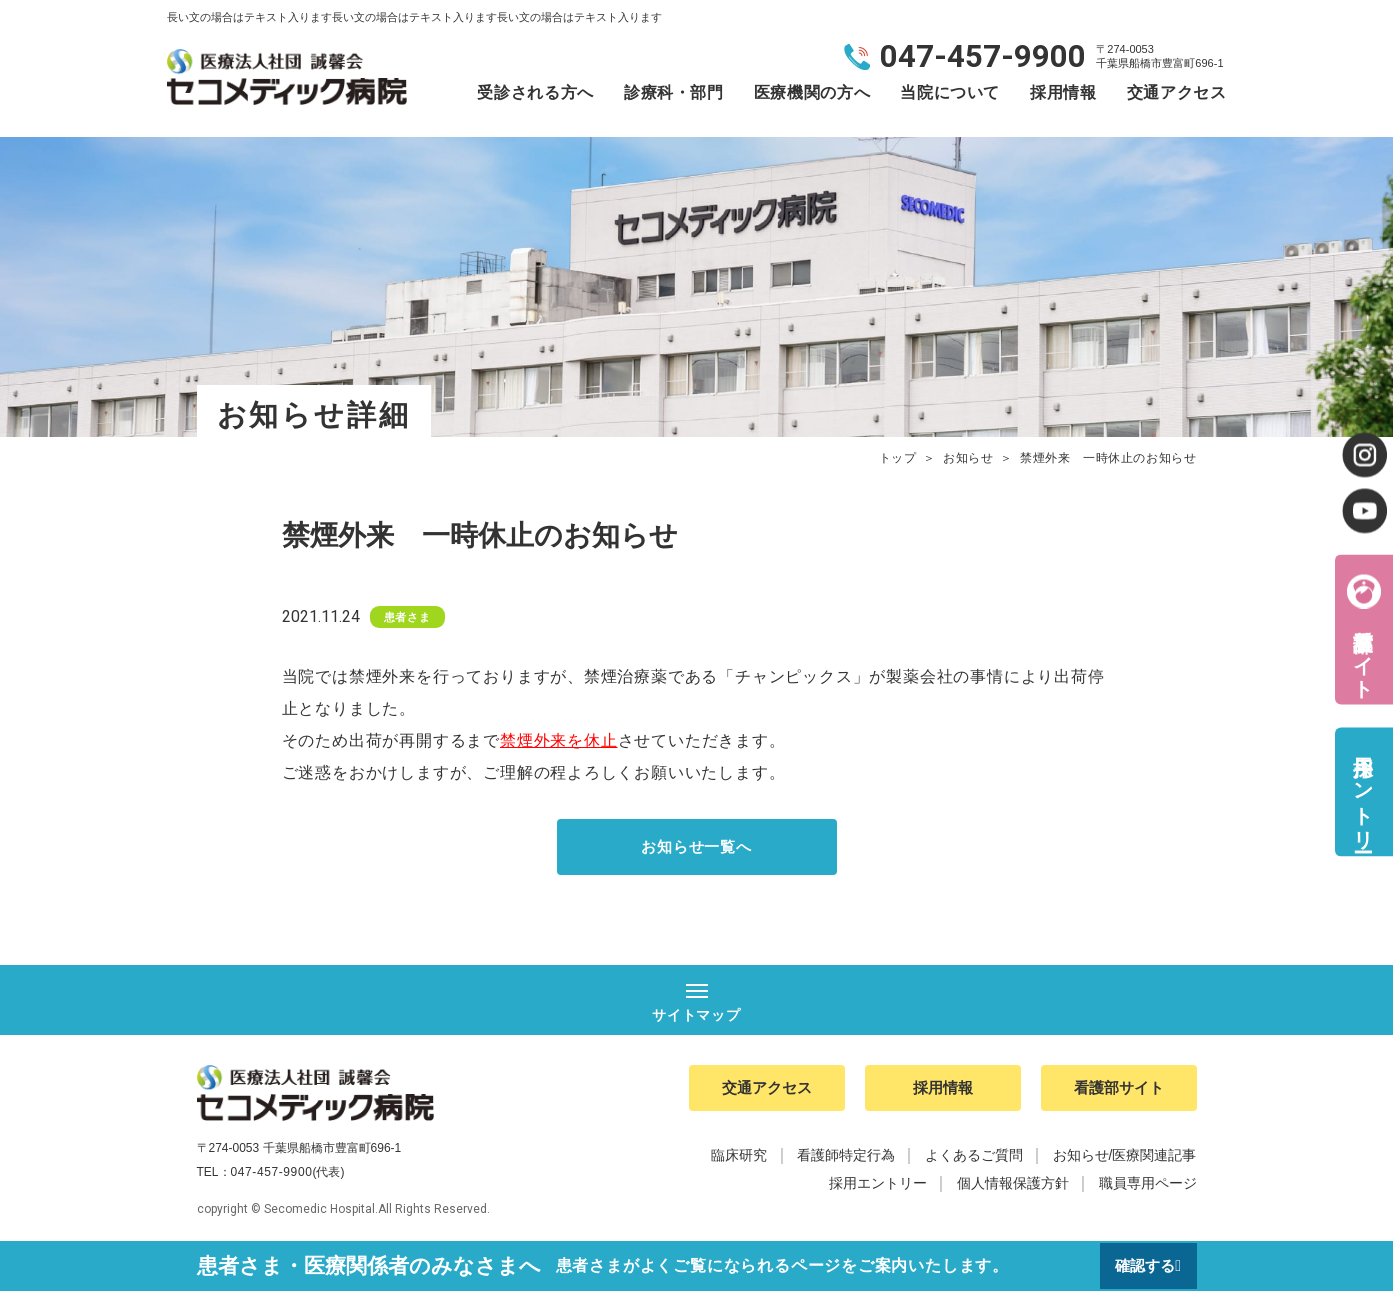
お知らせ (968, 458)
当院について (950, 92)
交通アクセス (1177, 92)
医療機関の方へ (812, 92)
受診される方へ (535, 92)
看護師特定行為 (846, 1160)
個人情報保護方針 (1013, 1188)
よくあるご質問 (974, 1160)
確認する (1144, 1265)
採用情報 (1063, 92)
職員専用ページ (1148, 1188)
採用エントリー (1363, 791)
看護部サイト (1363, 651)
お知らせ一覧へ (697, 847)
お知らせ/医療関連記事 (1125, 1160)
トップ (898, 458)
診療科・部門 (674, 92)
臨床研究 (739, 1160)
